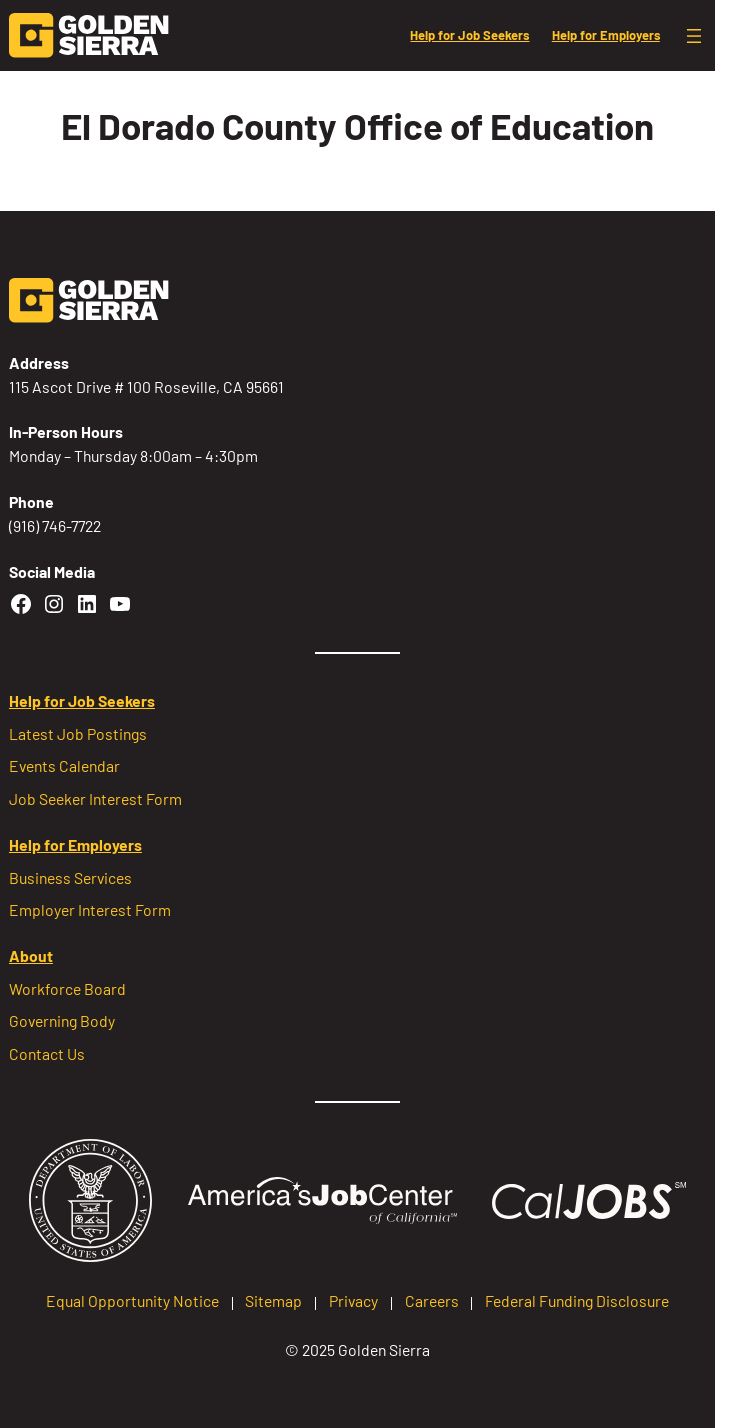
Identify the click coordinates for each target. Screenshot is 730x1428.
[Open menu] (694, 36)
